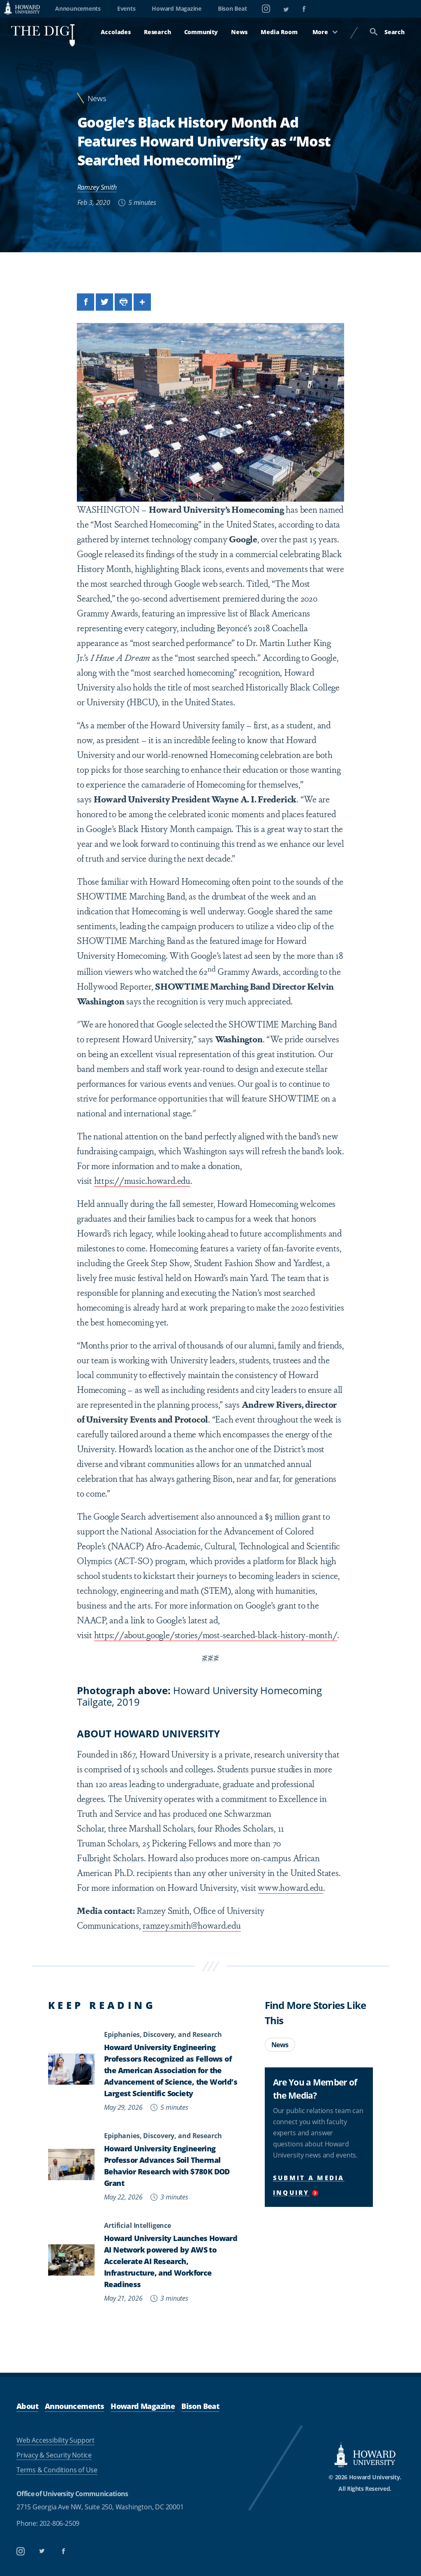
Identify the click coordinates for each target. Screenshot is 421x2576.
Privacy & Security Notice (54, 2455)
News (239, 32)
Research (157, 32)
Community (201, 32)
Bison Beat (232, 8)
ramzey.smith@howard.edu (192, 1925)
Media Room (279, 32)
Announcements (78, 8)
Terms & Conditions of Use (56, 2469)
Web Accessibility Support (55, 2440)
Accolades (115, 32)
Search (387, 32)
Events (126, 8)
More (325, 32)
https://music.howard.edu (142, 1180)
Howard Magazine (176, 8)
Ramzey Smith (97, 187)
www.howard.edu (290, 1887)
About (27, 2406)
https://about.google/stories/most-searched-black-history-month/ (216, 1634)
